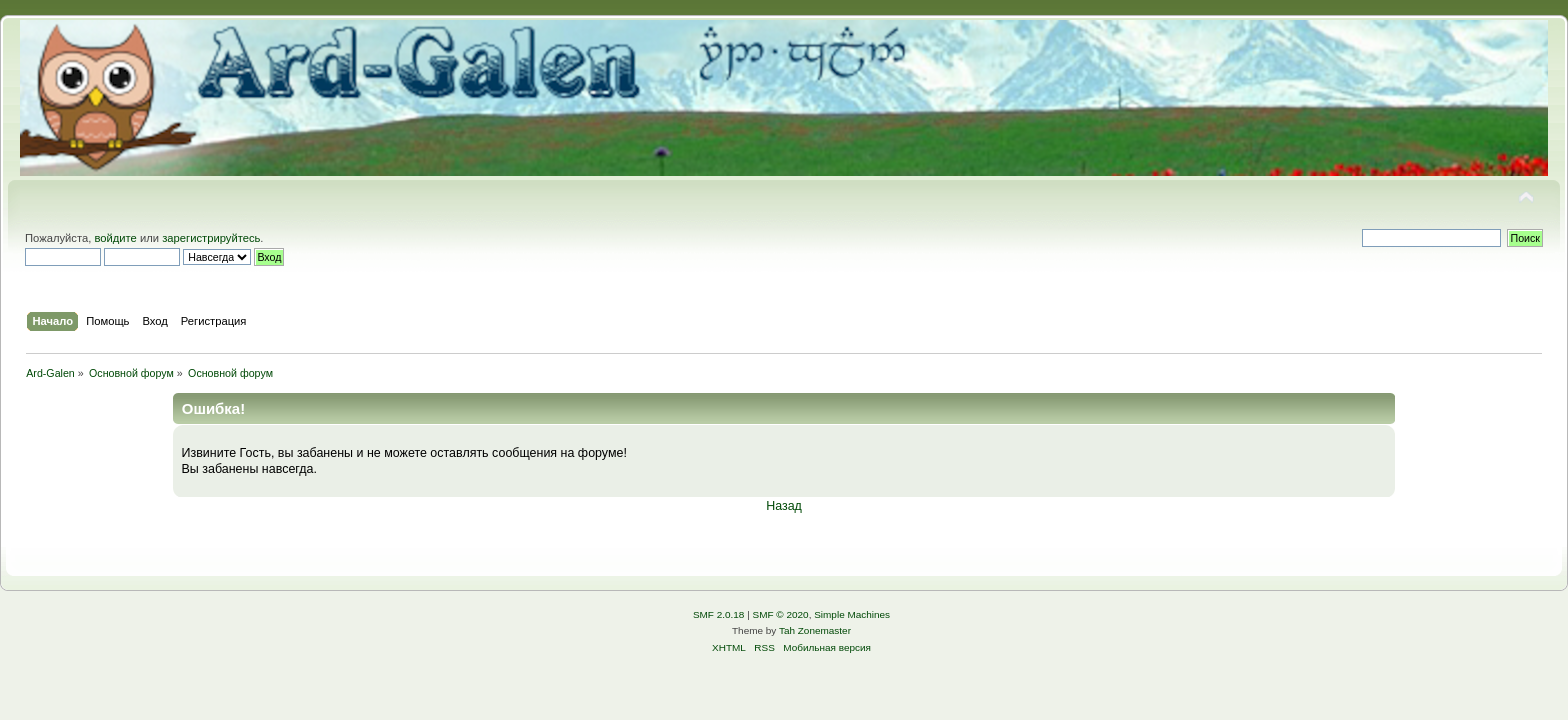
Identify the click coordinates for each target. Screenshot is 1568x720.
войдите (115, 238)
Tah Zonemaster (815, 630)
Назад (784, 506)
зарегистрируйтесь (211, 238)
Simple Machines (852, 614)
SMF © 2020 (781, 614)
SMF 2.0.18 (719, 614)
